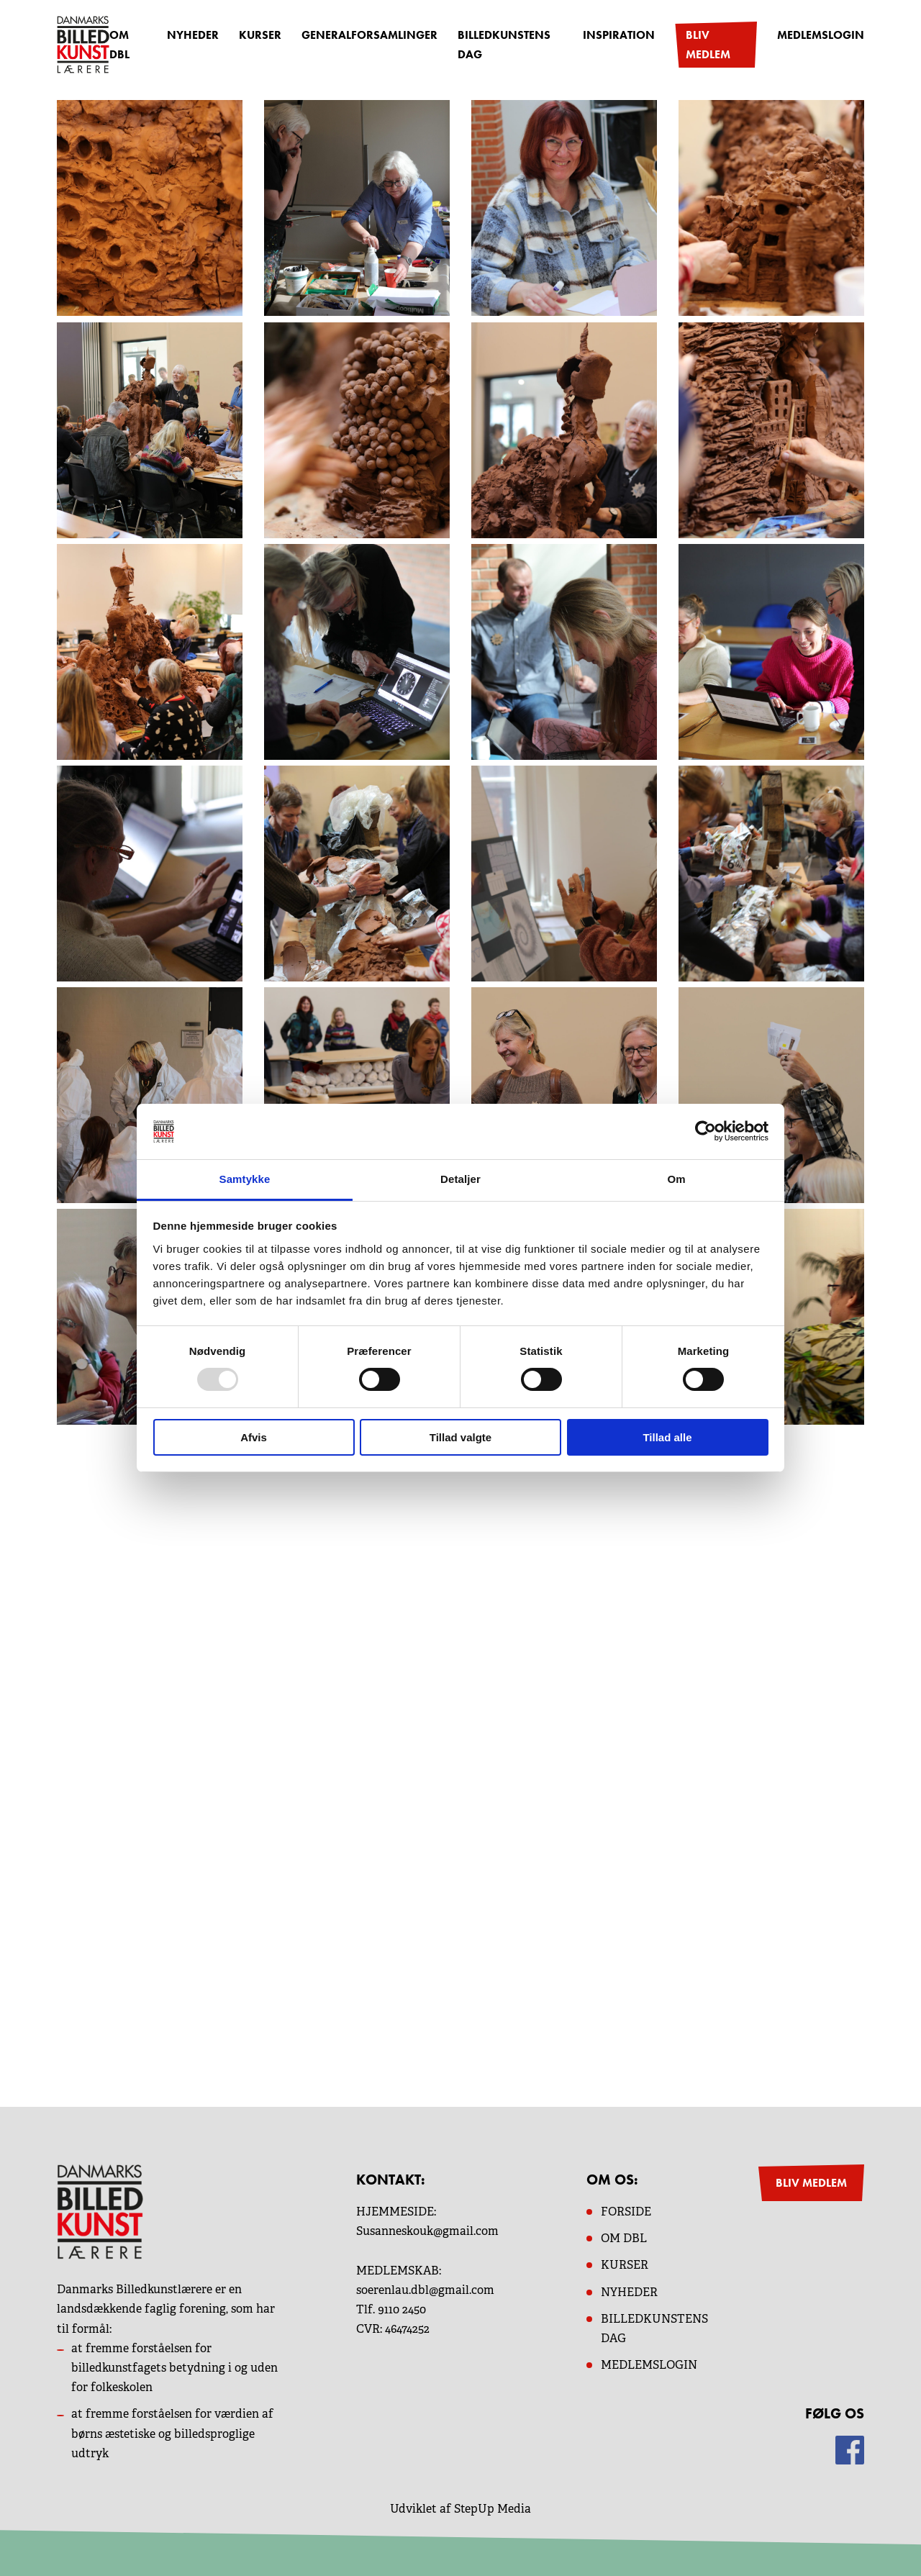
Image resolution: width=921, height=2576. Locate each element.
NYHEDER (629, 2292)
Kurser (260, 34)
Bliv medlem (708, 44)
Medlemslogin (820, 34)
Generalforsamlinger (369, 34)
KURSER (624, 2264)
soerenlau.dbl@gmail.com (425, 2290)
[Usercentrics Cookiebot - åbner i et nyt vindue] (705, 1131)
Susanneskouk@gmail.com (427, 2231)
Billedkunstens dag (504, 44)
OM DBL (119, 44)
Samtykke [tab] (245, 1179)
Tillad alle (667, 1437)
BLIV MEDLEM (811, 2182)
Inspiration (619, 34)
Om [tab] (676, 1179)
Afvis (253, 1437)
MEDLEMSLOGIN (649, 2364)
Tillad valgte (460, 1437)
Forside (626, 2211)
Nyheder (193, 34)
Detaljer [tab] (460, 1179)
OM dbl (624, 2238)
